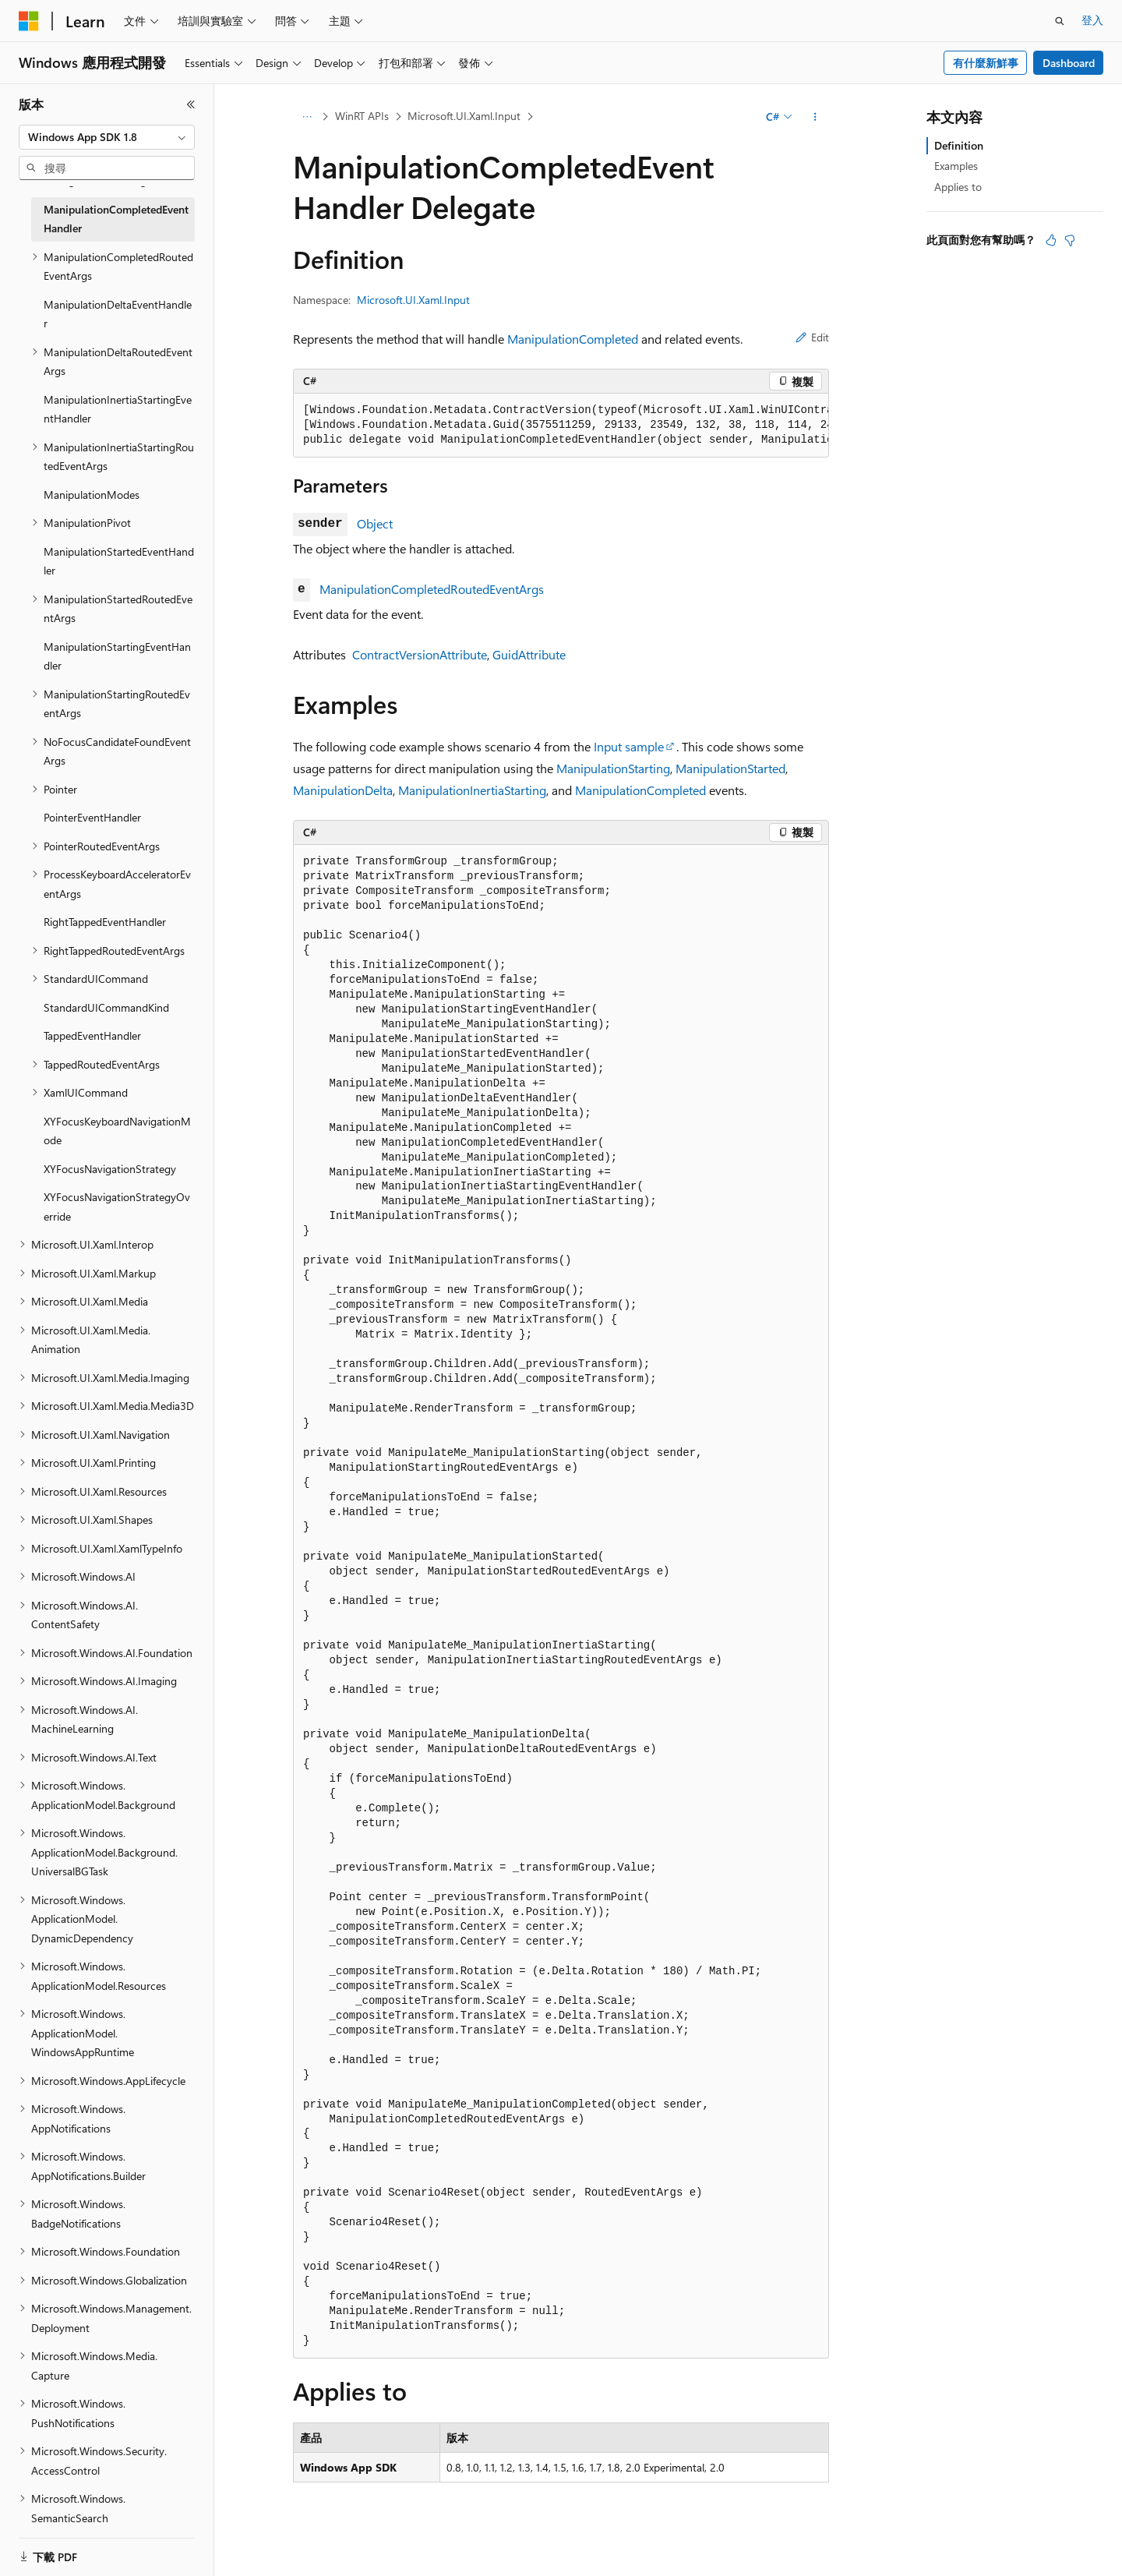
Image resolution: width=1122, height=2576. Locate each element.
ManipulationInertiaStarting (472, 790)
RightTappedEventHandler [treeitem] (105, 921)
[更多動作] (815, 116)
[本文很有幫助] (1051, 240)
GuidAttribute (529, 654)
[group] (561, 426)
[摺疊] (191, 104)
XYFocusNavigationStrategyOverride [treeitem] (117, 1206)
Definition (958, 145)
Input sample (629, 746)
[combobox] (107, 137)
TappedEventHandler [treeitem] (92, 1035)
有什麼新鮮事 (985, 62)
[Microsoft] (29, 21)
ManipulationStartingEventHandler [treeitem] (117, 656)
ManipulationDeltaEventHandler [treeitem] (118, 314)
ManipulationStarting (613, 768)
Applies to (958, 186)
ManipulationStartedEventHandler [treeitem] (119, 561)
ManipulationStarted (730, 768)
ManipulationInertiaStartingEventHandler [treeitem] (118, 409)
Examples (956, 165)
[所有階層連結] (306, 116)
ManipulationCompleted (572, 338)
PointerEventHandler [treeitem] (92, 817)
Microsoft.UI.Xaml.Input (464, 115)
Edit (812, 337)
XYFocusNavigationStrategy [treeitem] (110, 1168)
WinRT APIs (362, 115)
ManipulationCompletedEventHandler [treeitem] (116, 219)
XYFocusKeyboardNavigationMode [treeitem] (117, 1131)
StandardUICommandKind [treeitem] (106, 1007)
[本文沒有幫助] (1069, 240)
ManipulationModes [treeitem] (91, 494)
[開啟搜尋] (1059, 21)
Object (375, 523)
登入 (1092, 19)
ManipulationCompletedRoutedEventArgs (431, 589)
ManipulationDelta (343, 790)
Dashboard (1069, 62)
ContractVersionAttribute (419, 654)
